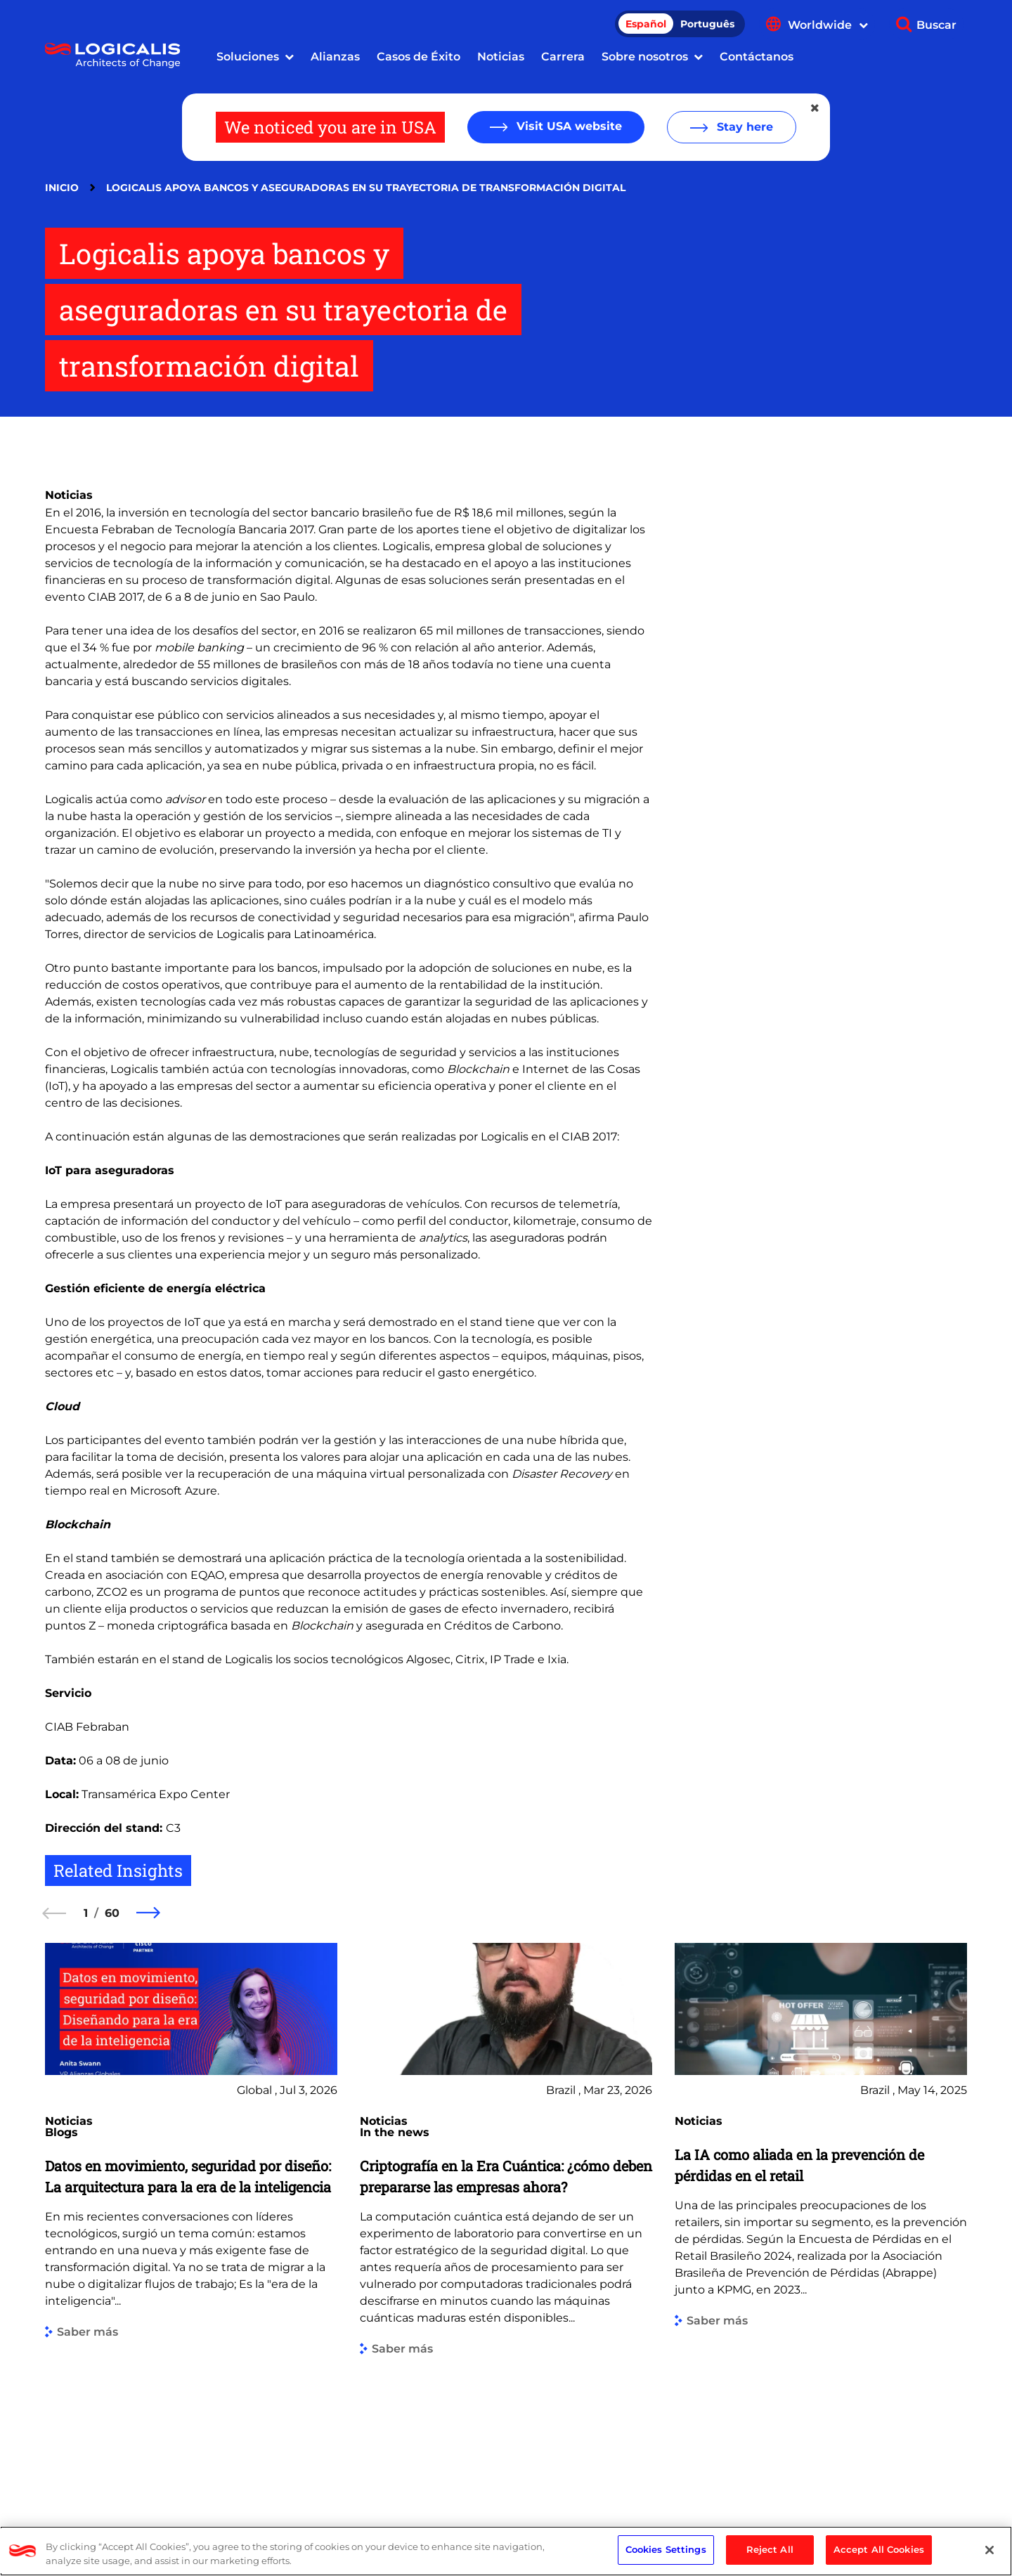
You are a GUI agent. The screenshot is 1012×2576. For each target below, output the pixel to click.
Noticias (500, 56)
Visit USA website (567, 126)
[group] (191, 2213)
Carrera (563, 56)
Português (707, 24)
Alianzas (335, 56)
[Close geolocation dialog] (816, 108)
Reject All (769, 2549)
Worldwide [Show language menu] (828, 25)
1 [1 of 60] (86, 1913)
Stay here (743, 127)
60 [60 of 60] (112, 1913)
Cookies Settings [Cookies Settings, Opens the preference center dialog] (665, 2549)
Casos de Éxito (418, 56)
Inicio (62, 187)
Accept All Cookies (878, 2549)
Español (645, 24)
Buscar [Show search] (936, 25)
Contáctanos (756, 56)
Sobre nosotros (645, 56)
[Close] (989, 2550)
